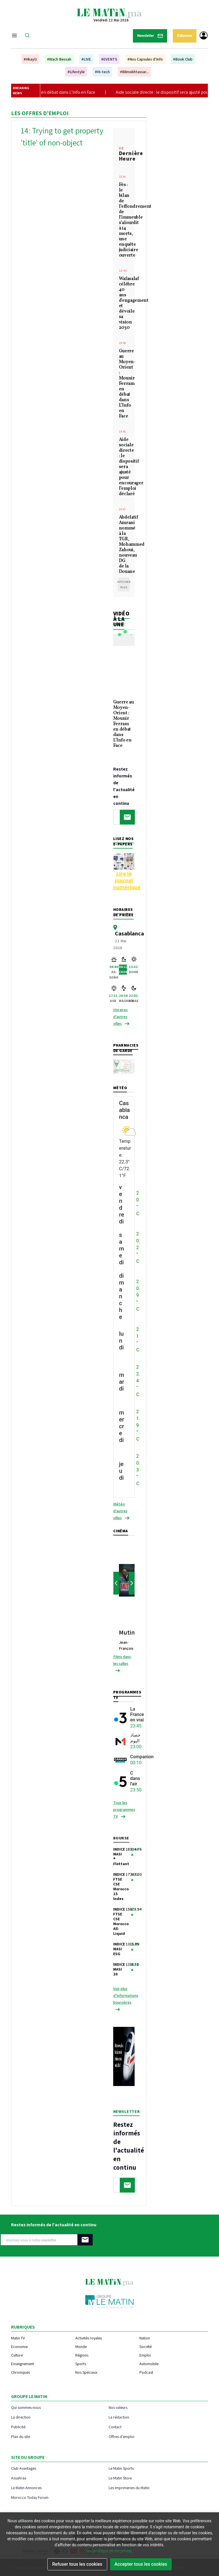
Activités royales (88, 2338)
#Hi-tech (102, 71)
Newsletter (150, 36)
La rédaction (119, 2417)
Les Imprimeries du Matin (129, 2487)
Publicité (18, 2426)
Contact (115, 2426)
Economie (19, 2346)
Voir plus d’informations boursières (125, 1995)
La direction (21, 2417)
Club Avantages (23, 2468)
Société (145, 2346)
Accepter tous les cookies (141, 2564)
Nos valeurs (118, 2407)
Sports (80, 2363)
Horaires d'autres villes (120, 1016)
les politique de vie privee (109, 2551)
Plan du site (20, 2436)
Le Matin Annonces (26, 2487)
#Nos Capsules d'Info (145, 59)
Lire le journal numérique (127, 880)
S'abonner (184, 36)
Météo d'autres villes (120, 1510)
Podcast (146, 2372)
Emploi (145, 2355)
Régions (81, 2355)
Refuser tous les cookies (77, 2564)
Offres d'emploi (121, 2436)
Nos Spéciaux (86, 2372)
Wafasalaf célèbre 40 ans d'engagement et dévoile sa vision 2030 (124, 303)
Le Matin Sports (121, 2468)
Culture (17, 2355)
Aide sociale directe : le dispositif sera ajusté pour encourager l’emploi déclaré (124, 467)
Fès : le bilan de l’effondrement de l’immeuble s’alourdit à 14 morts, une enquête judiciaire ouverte (124, 220)
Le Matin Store (120, 2477)
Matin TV (18, 2338)
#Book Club (182, 59)
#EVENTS (109, 59)
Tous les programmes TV (124, 1809)
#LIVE (86, 59)
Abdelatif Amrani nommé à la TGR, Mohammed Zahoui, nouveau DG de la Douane (124, 545)
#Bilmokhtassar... (134, 71)
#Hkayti (30, 59)
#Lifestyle (76, 71)
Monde (81, 2346)
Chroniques (20, 2372)
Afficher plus (123, 584)
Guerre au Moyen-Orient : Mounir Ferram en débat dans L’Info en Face (124, 384)
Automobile (149, 2363)
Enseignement (22, 2363)
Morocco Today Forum (29, 2497)
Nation (144, 2338)
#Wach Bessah (59, 59)
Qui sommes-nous (26, 2407)
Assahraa (18, 2477)
